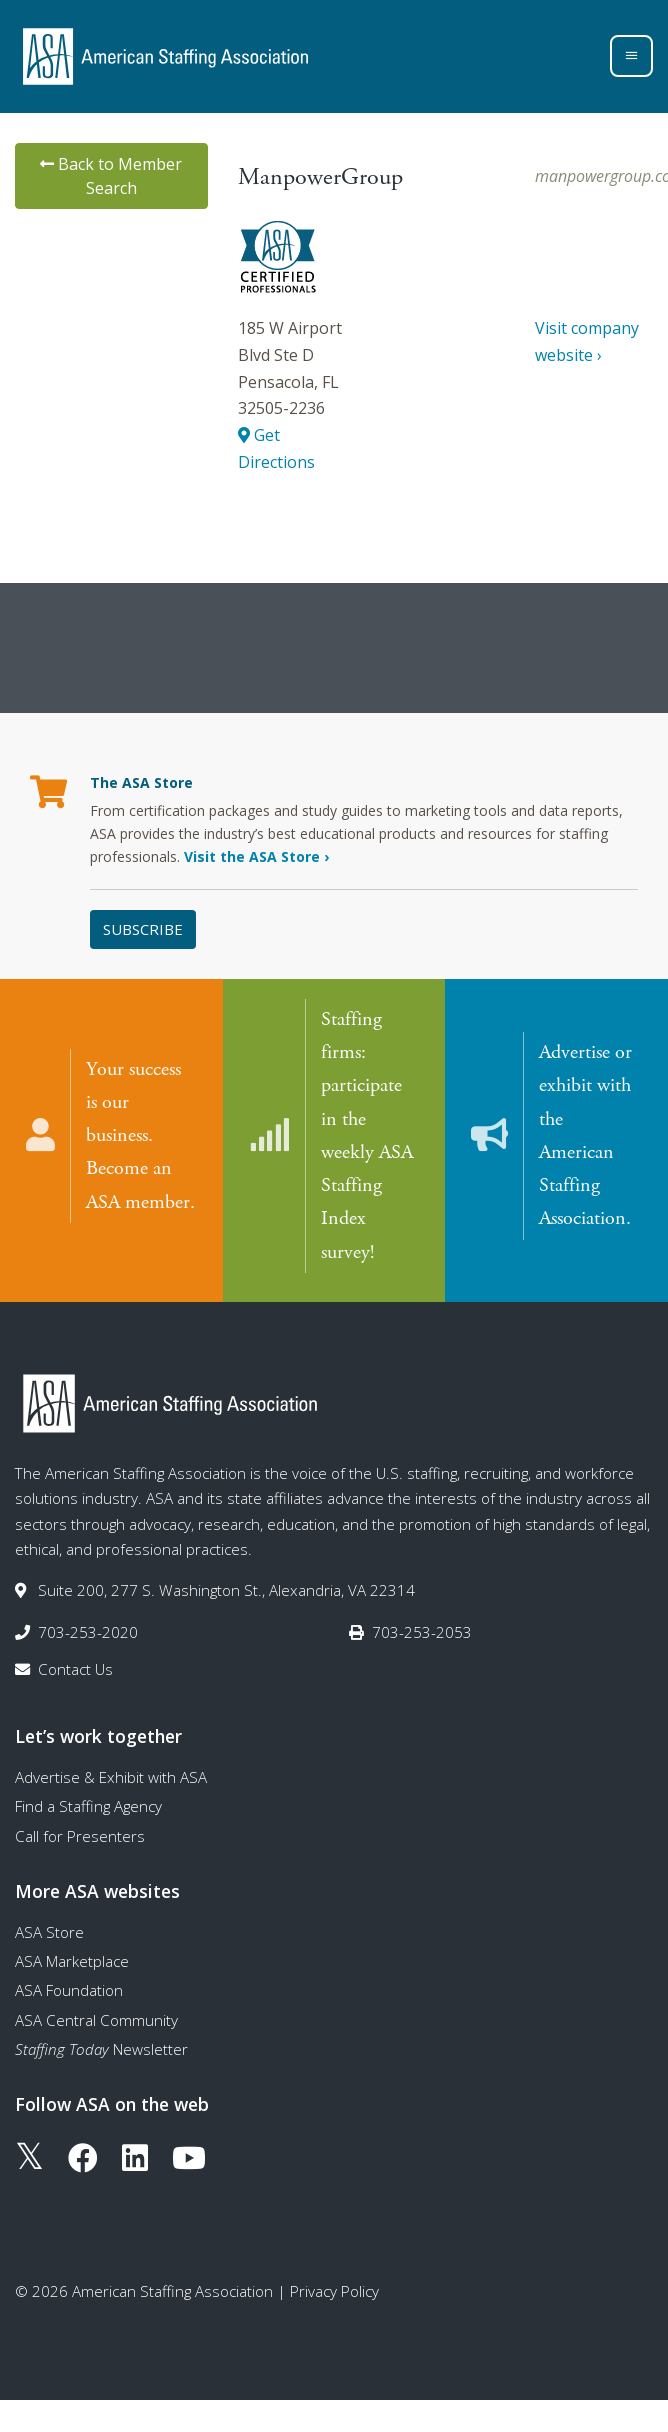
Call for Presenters (80, 1834)
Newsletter (101, 2048)
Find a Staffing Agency (88, 1805)
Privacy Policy (334, 2290)
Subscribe (143, 929)
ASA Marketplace (72, 1960)
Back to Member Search (111, 176)
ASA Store (49, 1930)
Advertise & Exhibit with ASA (111, 1776)
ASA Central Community (96, 2018)
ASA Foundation (69, 1989)
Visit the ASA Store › (256, 856)
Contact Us (75, 1668)
